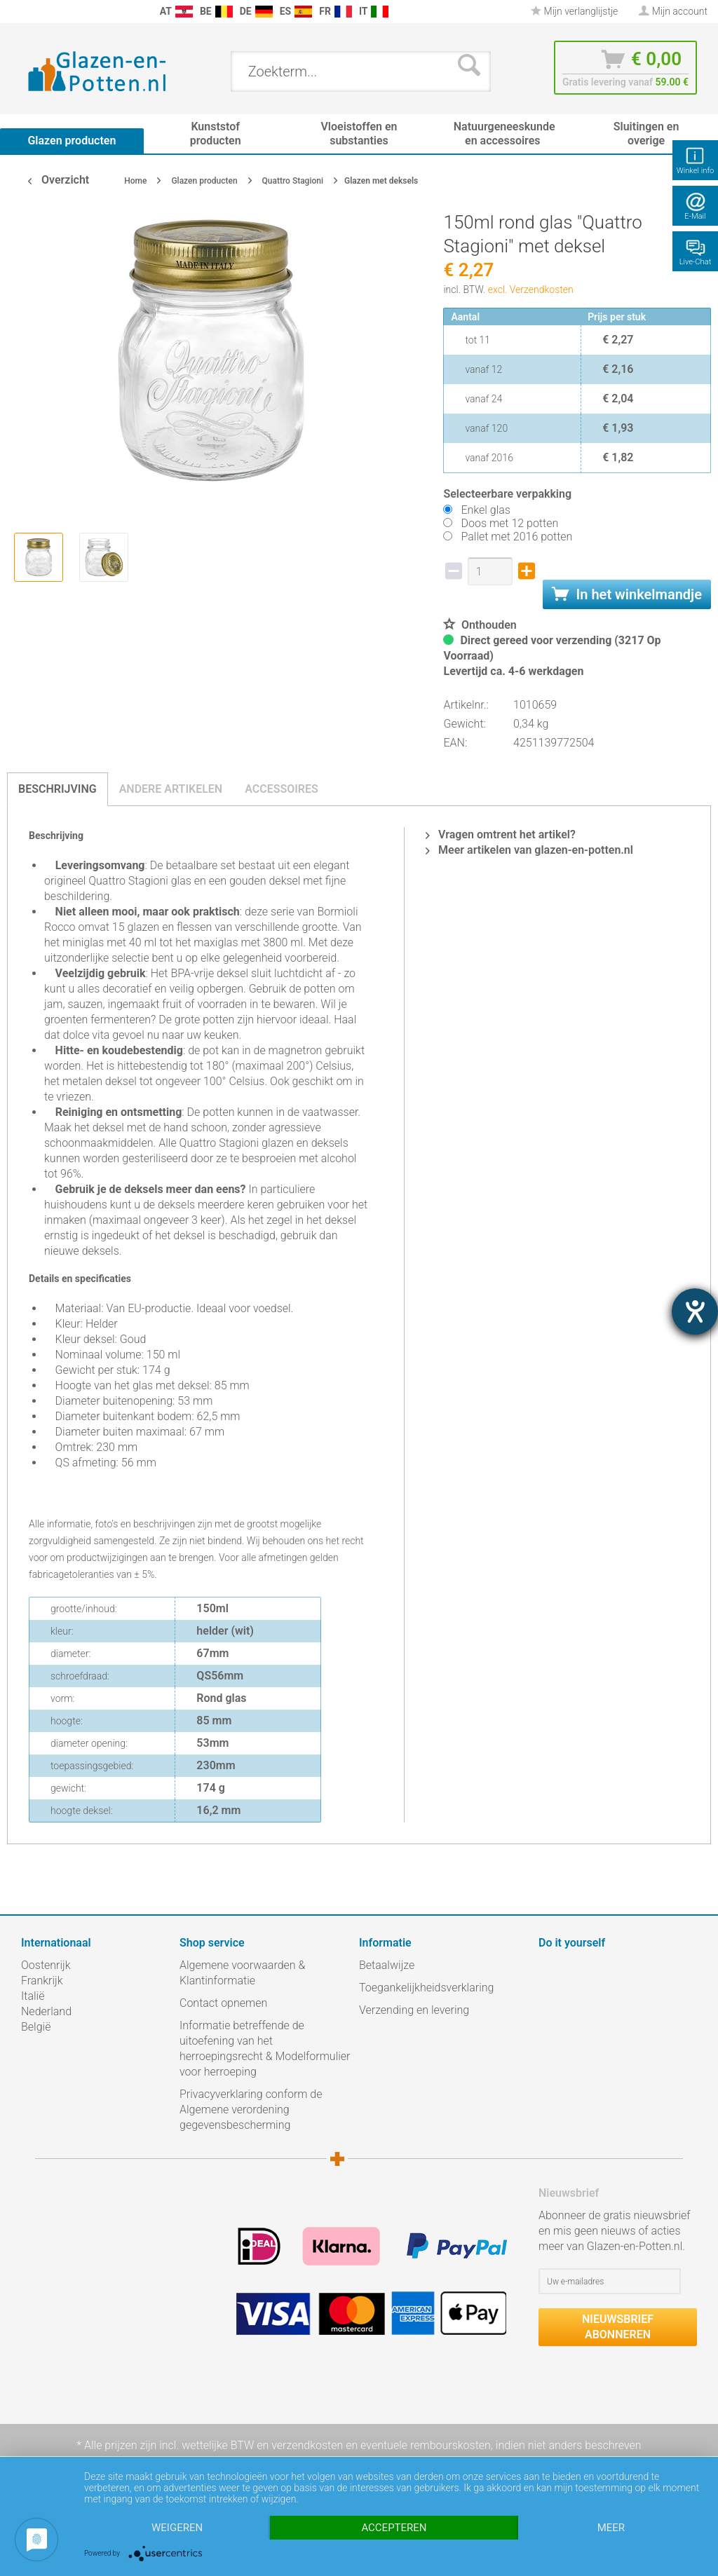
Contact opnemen (223, 2003)
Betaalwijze (386, 1965)
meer (611, 2527)
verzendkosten (307, 2445)
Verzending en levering (414, 2010)
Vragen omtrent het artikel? (501, 834)
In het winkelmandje (627, 594)
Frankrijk (42, 1980)
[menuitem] (14, 11)
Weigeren (177, 2527)
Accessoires (281, 789)
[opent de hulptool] (695, 1311)
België (35, 2026)
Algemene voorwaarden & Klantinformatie (242, 1972)
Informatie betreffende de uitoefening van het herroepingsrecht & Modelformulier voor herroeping (265, 2048)
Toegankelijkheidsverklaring (426, 1987)
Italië (32, 1996)
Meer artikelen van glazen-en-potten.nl (529, 850)
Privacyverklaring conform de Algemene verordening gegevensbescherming (251, 2109)
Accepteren (393, 2527)
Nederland (46, 2011)
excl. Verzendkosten (531, 289)
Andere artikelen (171, 789)
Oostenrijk (46, 1965)
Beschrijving (57, 789)
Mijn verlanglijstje (574, 11)
